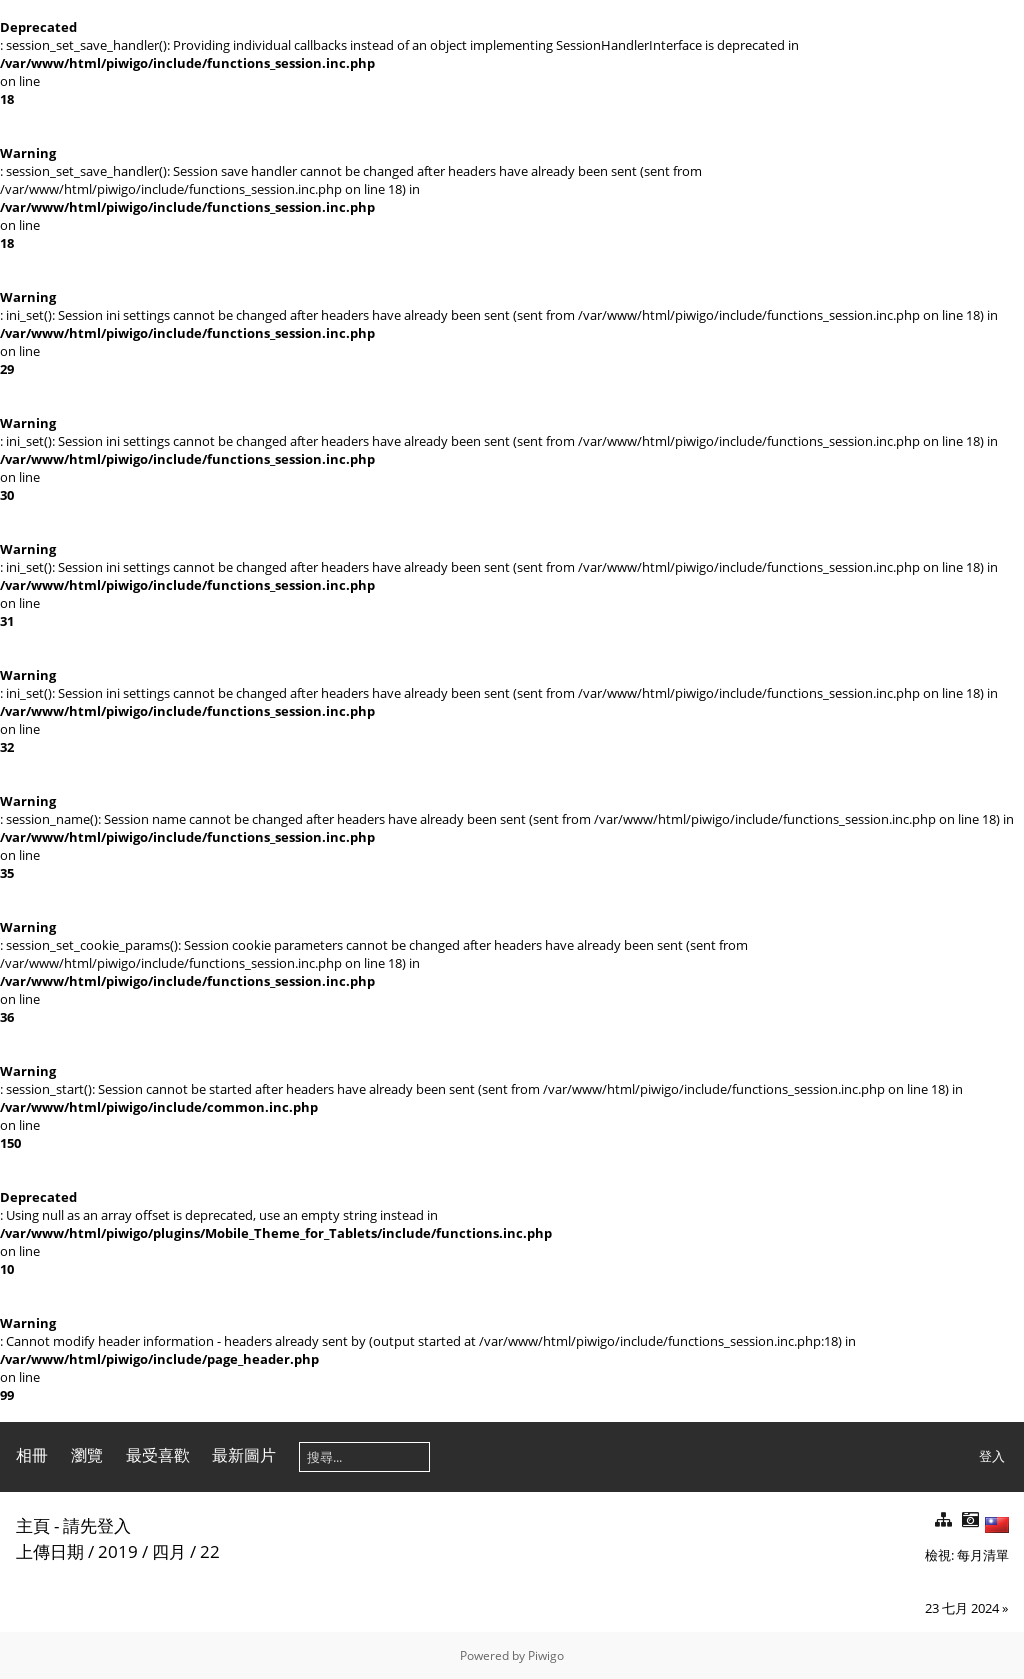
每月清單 (983, 1555)
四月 (169, 1551)
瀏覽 (87, 1455)
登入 (992, 1456)
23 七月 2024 (962, 1608)
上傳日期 (50, 1551)
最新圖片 (244, 1455)
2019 (118, 1551)
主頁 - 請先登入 (73, 1525)
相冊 (32, 1455)
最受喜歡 (158, 1455)
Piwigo (546, 1655)
